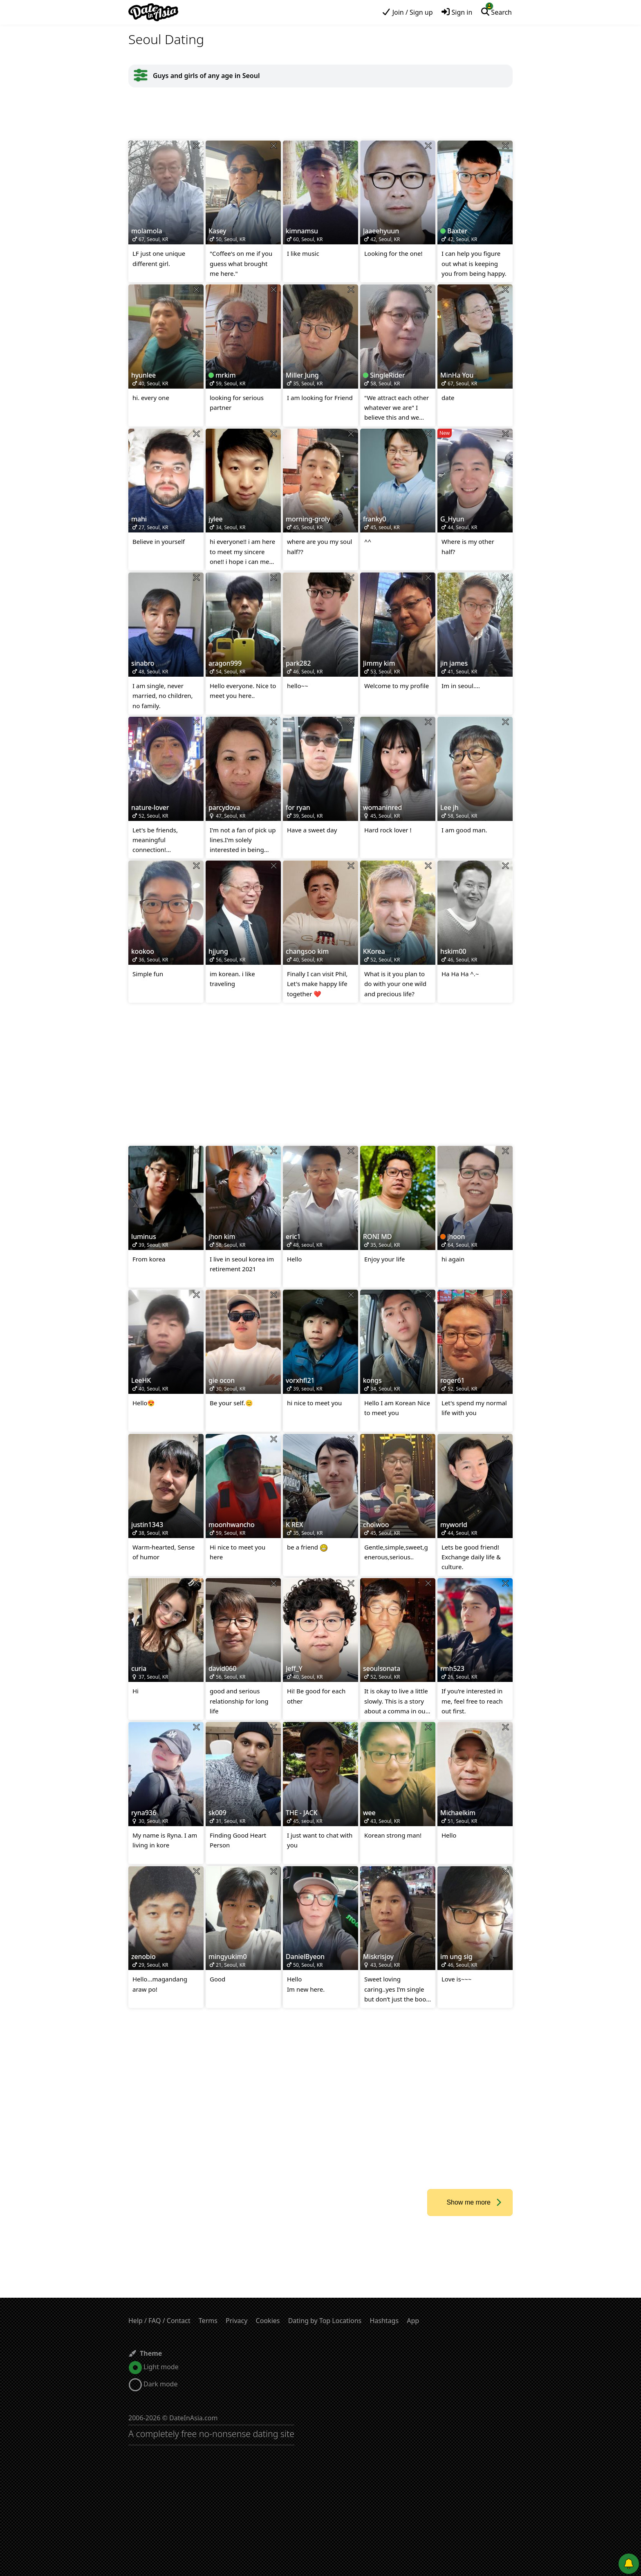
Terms (208, 2320)
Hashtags (384, 2320)
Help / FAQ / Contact (159, 2320)
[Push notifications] (629, 2564)
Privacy (236, 2320)
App (413, 2320)
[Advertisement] (320, 114)
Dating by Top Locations (325, 2320)
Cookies (268, 2320)
